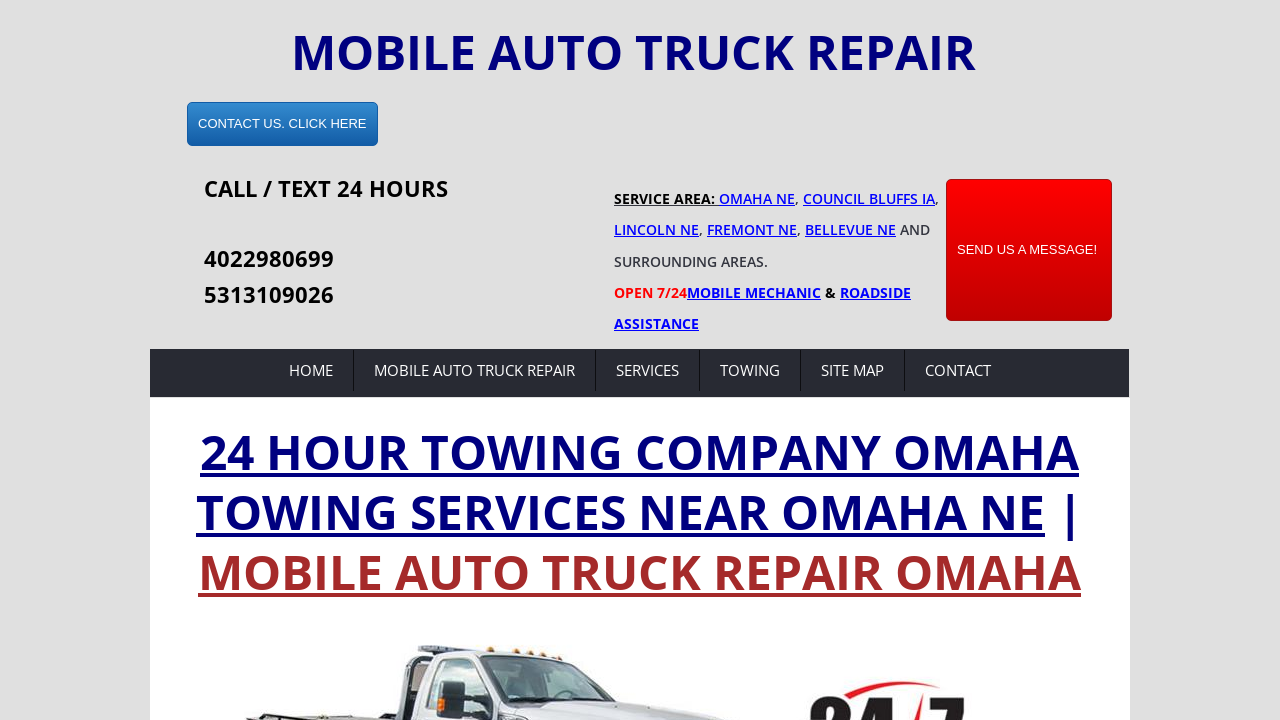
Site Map (852, 370)
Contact (958, 370)
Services (647, 370)
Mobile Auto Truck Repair (474, 370)
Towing (750, 370)
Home (311, 370)
